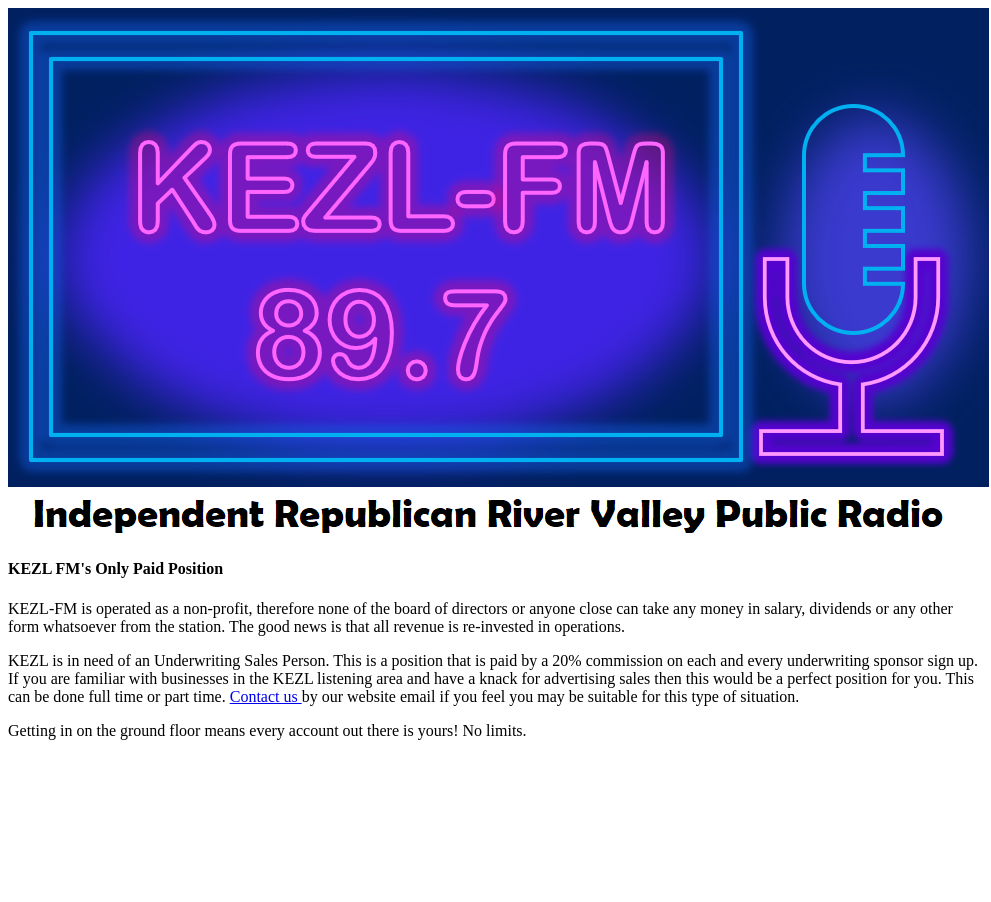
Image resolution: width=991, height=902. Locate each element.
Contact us (266, 696)
